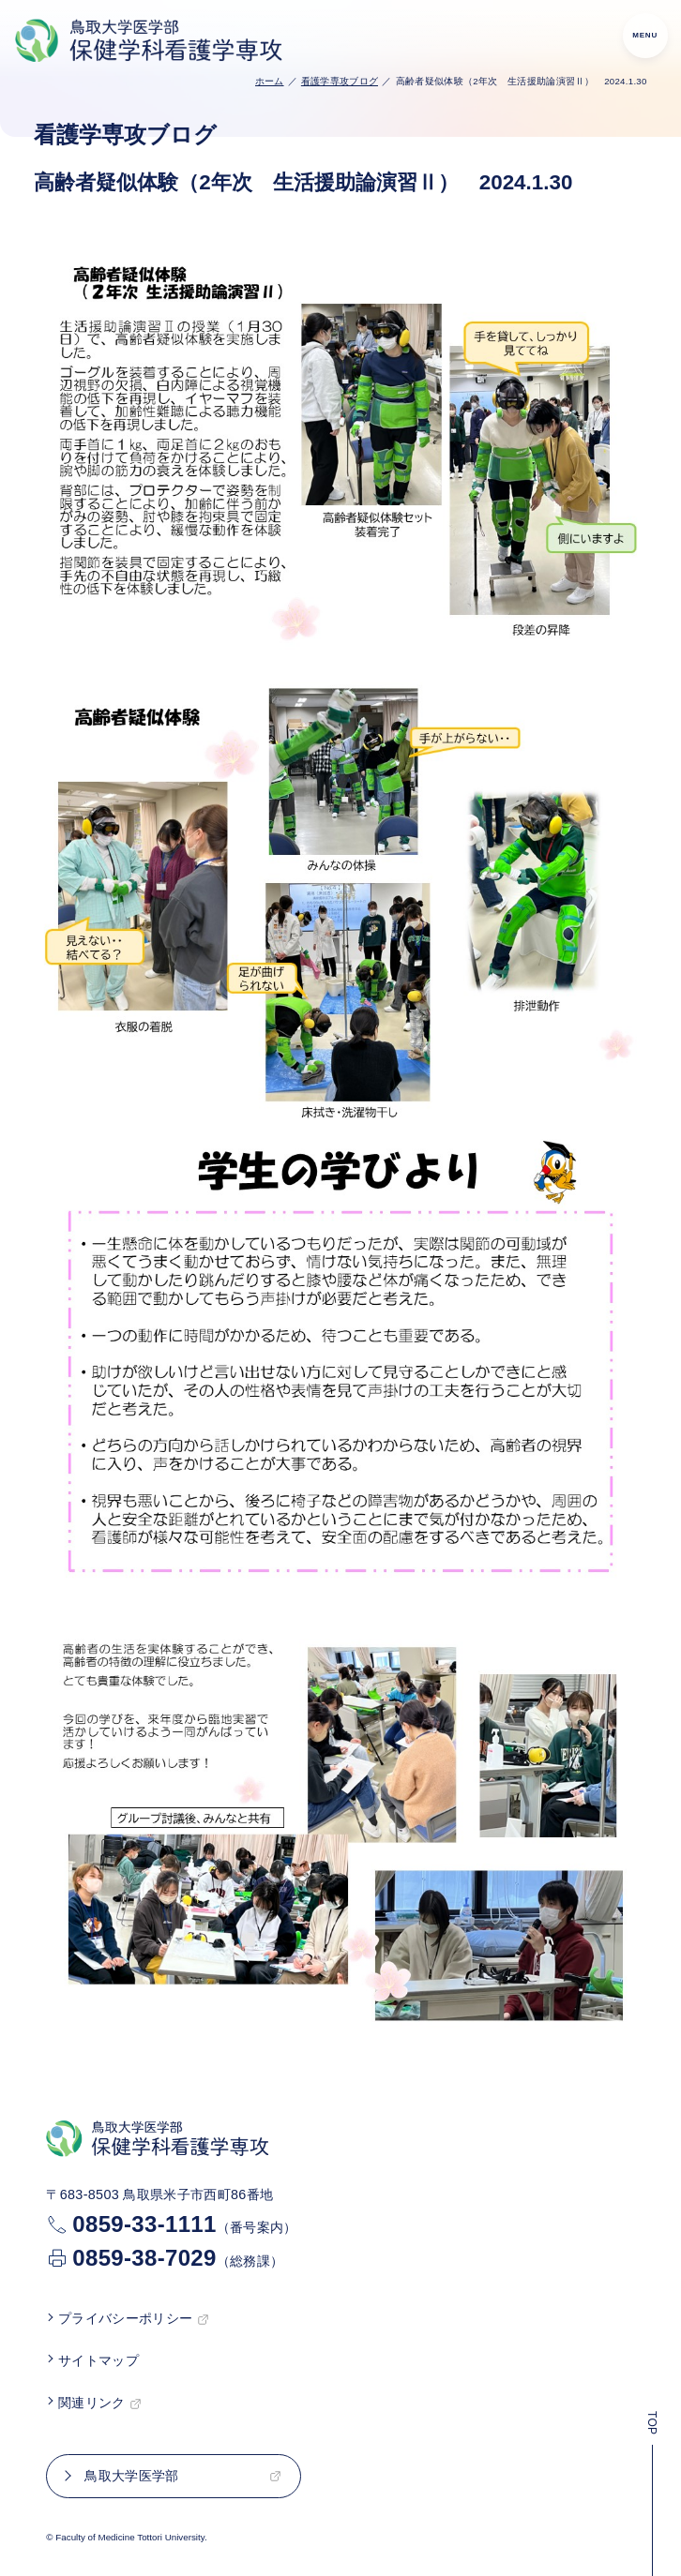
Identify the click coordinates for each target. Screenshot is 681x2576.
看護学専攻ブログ (340, 81)
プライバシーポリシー (125, 2318)
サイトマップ (98, 2360)
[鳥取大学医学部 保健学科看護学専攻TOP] (150, 41)
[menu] (645, 35)
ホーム (269, 81)
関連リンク (92, 2402)
